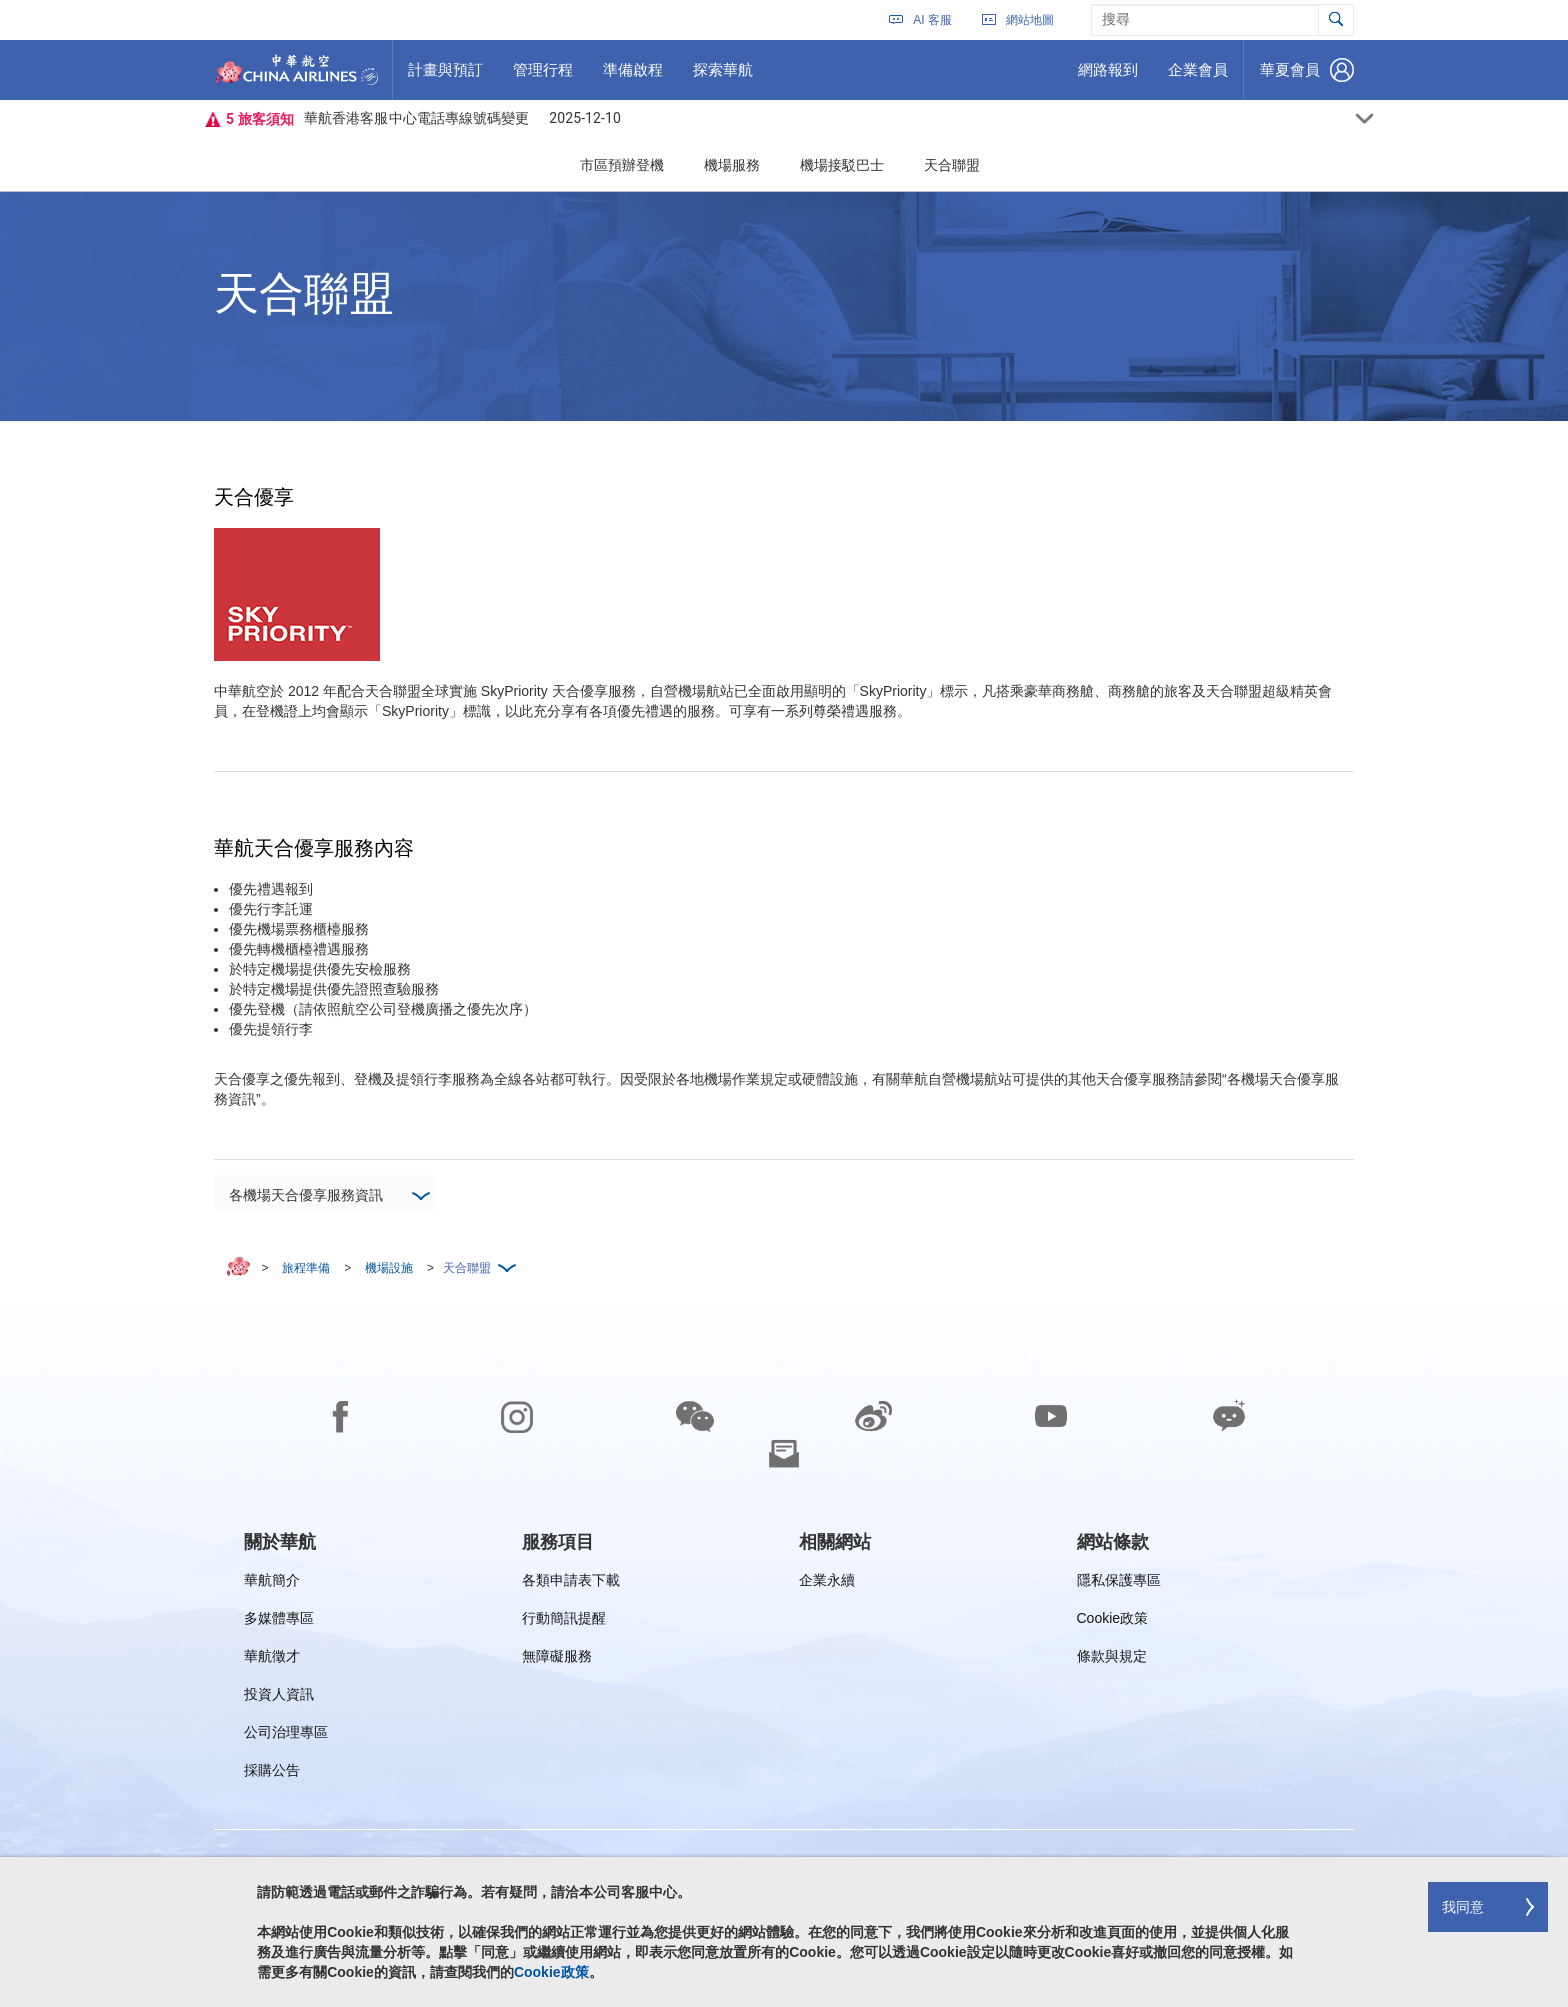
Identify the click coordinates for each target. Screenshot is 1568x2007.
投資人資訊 (279, 1697)
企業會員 (1197, 77)
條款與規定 (1112, 1659)
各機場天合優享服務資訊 (329, 1192)
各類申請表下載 (571, 1583)
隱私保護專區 (1119, 1583)
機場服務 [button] (732, 165)
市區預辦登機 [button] (622, 165)
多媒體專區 (279, 1621)
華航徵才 (272, 1659)
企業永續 (827, 1583)
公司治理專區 (286, 1735)
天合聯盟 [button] (952, 165)
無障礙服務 (557, 1659)
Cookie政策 (1113, 1621)
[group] (280, 1542)
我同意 (1463, 1907)
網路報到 (1107, 77)
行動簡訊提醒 (564, 1621)
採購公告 (278, 1773)
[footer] (784, 1657)
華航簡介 (272, 1583)
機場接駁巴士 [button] (842, 165)
